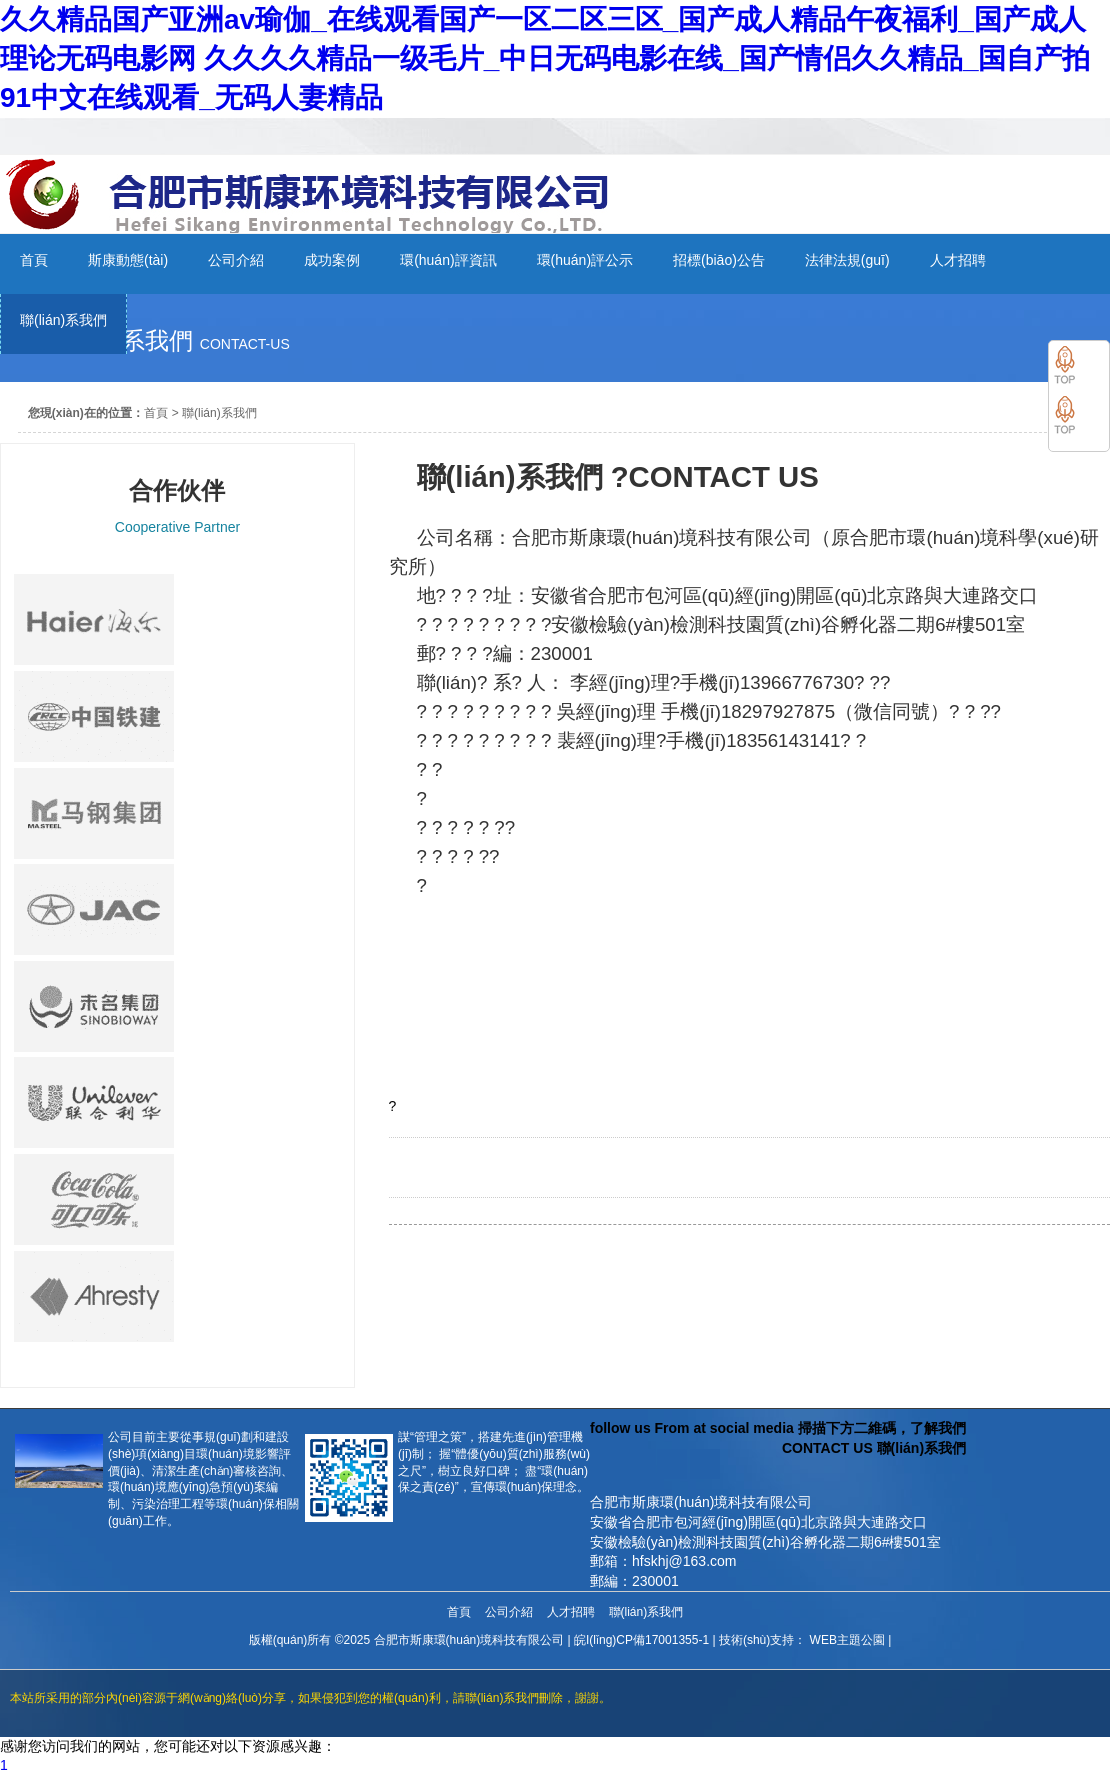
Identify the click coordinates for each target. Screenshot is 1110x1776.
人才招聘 (571, 1612)
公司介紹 (509, 1612)
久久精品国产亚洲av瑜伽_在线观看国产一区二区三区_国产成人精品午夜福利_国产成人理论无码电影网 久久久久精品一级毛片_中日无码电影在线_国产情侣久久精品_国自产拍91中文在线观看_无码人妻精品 (545, 58)
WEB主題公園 (847, 1640)
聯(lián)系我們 (219, 413)
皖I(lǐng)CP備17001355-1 (641, 1640)
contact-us (245, 344)
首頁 (156, 413)
